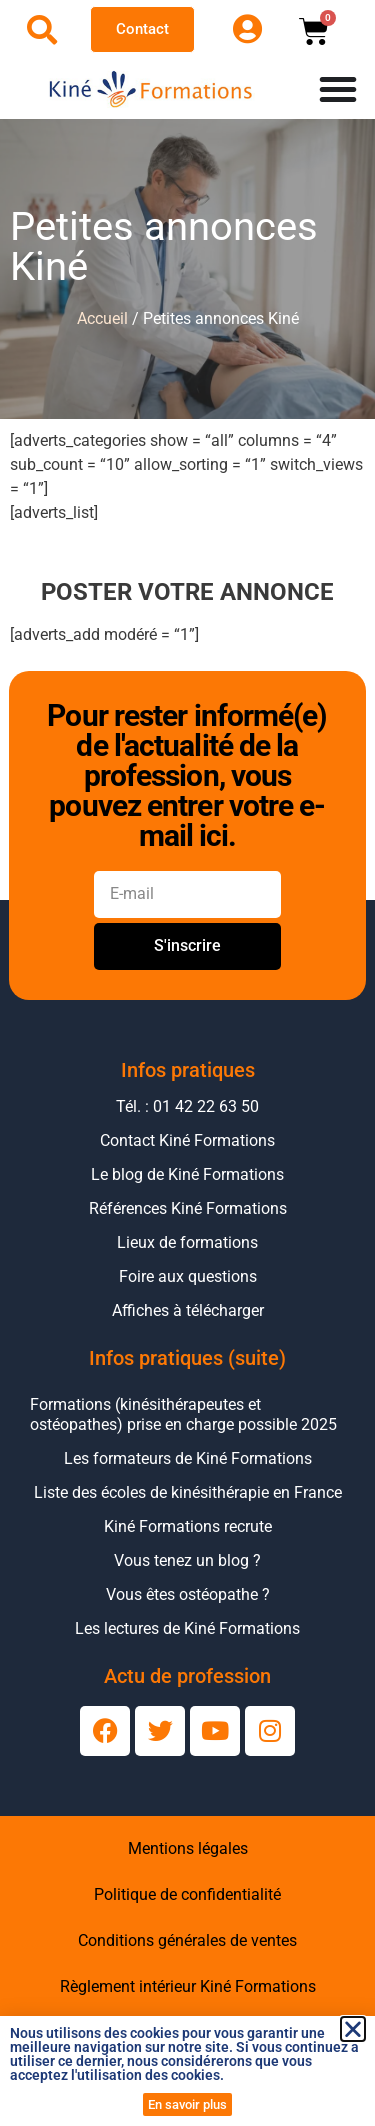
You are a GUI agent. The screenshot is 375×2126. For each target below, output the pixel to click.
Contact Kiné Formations (187, 1140)
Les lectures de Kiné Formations (187, 1628)
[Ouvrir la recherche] (42, 30)
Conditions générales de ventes (187, 1940)
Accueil (102, 318)
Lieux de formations (187, 1242)
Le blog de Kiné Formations (187, 1174)
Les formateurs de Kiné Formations (188, 1458)
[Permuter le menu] (338, 89)
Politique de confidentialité (187, 1894)
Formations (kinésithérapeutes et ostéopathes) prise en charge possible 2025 (183, 1414)
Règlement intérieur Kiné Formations (188, 1986)
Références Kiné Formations (188, 1208)
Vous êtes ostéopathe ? (188, 1594)
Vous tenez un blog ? (187, 1560)
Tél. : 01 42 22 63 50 (187, 1106)
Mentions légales (188, 1848)
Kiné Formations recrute (188, 1526)
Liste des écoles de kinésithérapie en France (188, 1492)
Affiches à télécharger (188, 1310)
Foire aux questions (188, 1276)
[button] (353, 2029)
